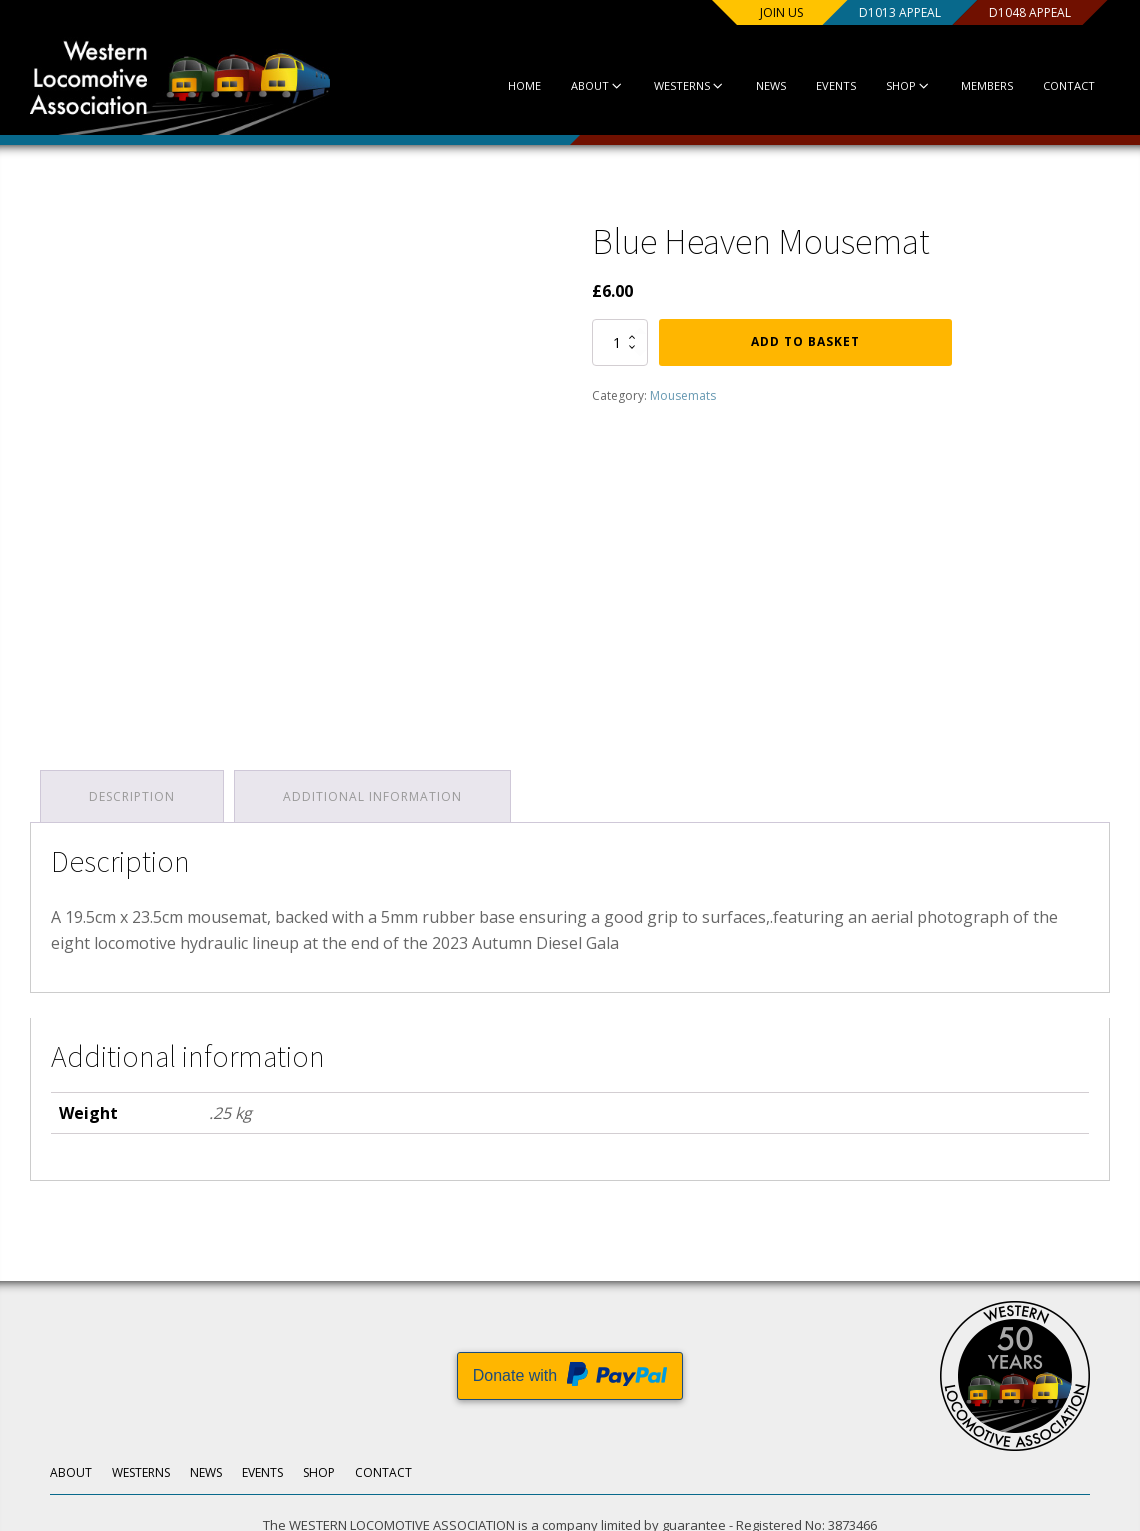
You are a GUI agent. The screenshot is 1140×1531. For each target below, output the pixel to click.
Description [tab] (132, 796)
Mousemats (683, 395)
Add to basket (805, 341)
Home (524, 85)
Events (836, 85)
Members (987, 85)
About (597, 85)
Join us (781, 12)
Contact (1069, 85)
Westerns (689, 85)
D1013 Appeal (900, 12)
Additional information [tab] (372, 796)
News (771, 85)
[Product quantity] (620, 342)
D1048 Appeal (1030, 12)
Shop (908, 85)
